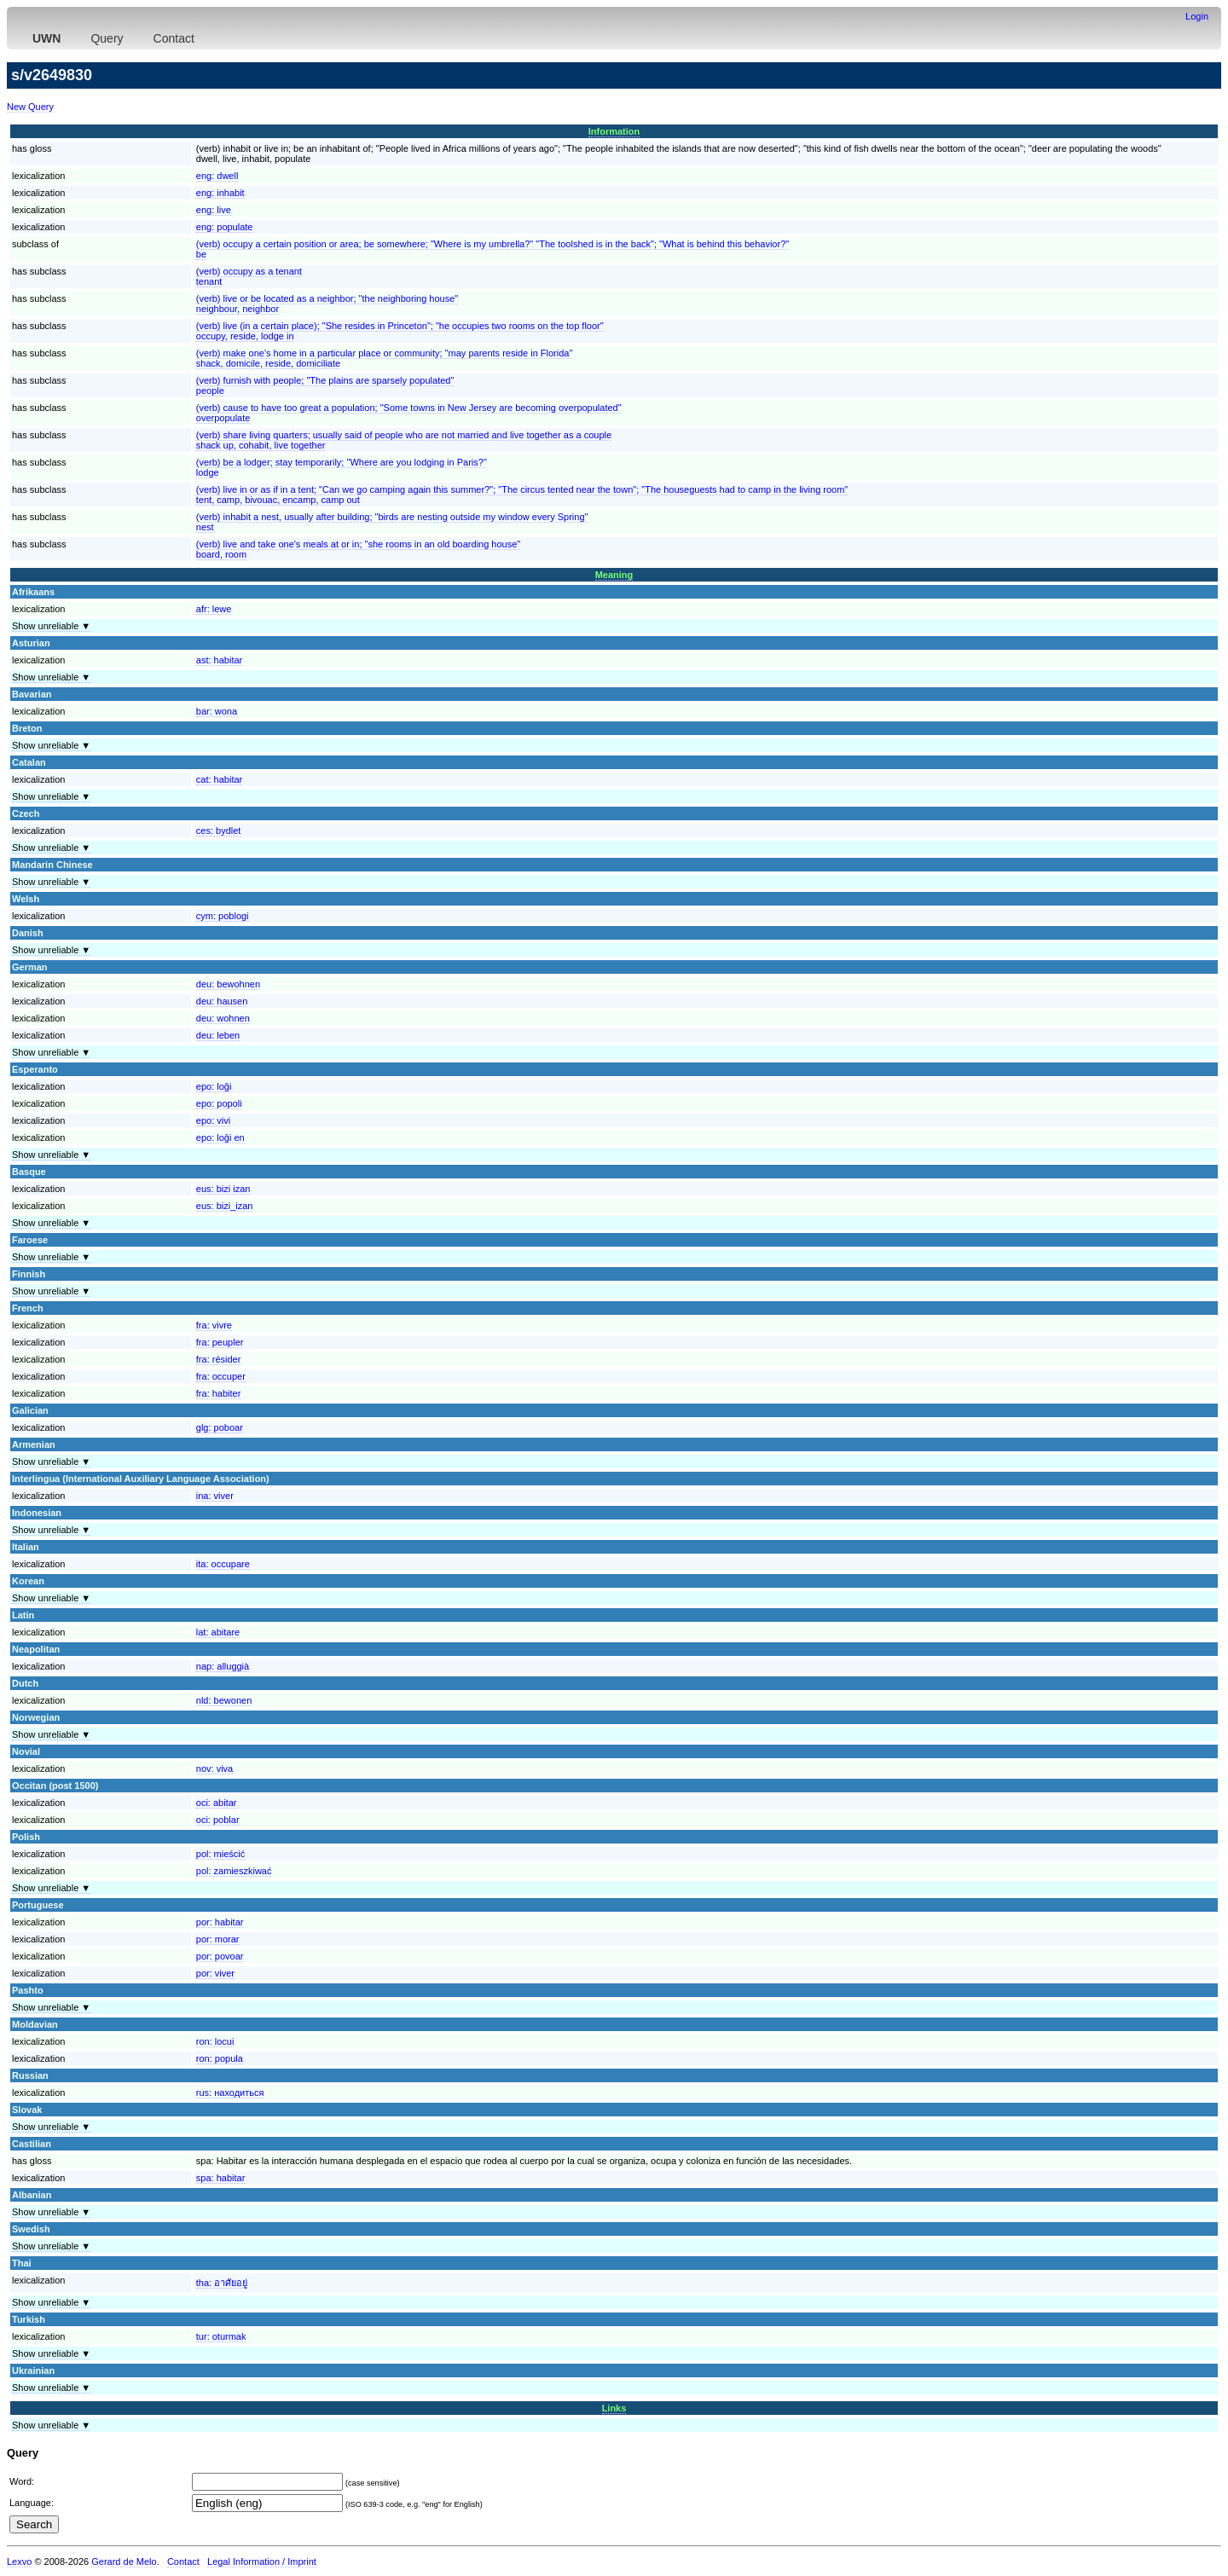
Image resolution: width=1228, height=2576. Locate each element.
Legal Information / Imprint (261, 2561)
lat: (218, 1632)
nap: (222, 1666)
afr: (214, 609)
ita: (223, 1564)
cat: (219, 779)
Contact (174, 38)
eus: (223, 1189)
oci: (216, 1802)
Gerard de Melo (123, 2561)
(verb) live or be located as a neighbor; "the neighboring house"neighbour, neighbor (327, 303)
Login (1196, 16)
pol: (220, 1854)
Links (614, 2408)
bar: (216, 711)
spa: (221, 2178)
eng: (217, 176)
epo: (214, 1086)
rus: (230, 2092)
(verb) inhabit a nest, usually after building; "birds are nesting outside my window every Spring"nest (392, 522)
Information (614, 131)
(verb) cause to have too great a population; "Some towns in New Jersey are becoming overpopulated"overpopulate (409, 412)
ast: (219, 660)
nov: (214, 1768)
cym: (222, 916)
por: (220, 1922)
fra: (214, 1325)
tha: (221, 2283)
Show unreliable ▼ (51, 626)
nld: (224, 1700)
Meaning (614, 575)
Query (106, 38)
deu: (228, 984)
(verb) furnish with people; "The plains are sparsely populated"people (325, 385)
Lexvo (19, 2561)
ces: (218, 830)
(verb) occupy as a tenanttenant (249, 276)
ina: (215, 1496)
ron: (215, 2041)
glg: (219, 1427)
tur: (221, 2336)
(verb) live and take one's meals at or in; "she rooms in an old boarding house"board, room (358, 549)
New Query (30, 106)
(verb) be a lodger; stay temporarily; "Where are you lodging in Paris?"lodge (341, 467)
